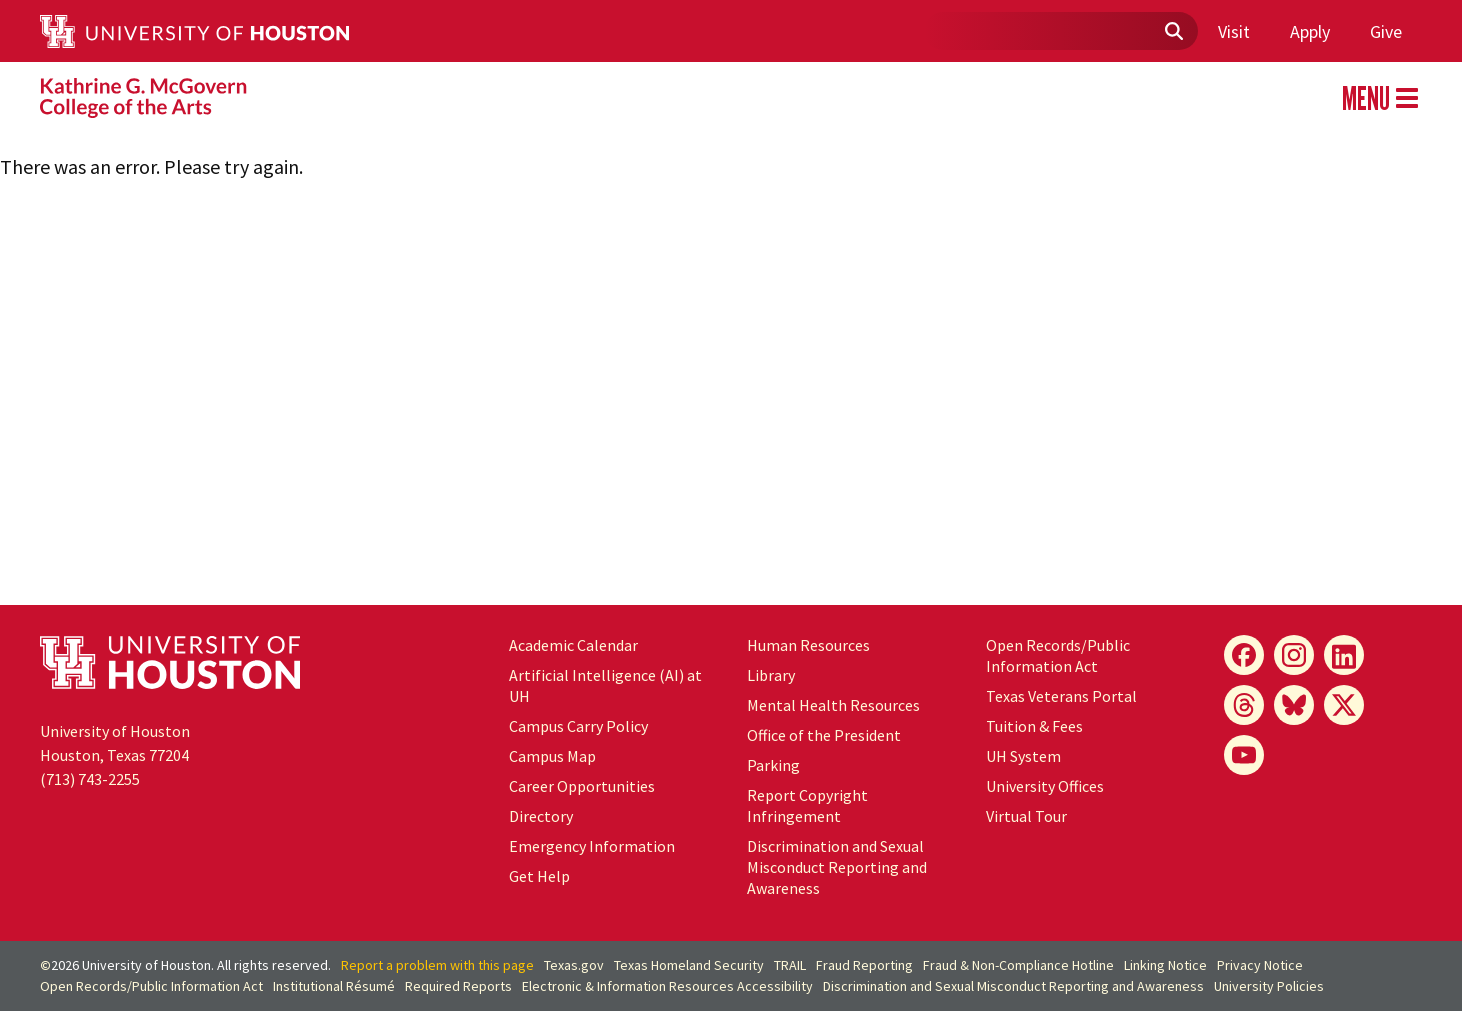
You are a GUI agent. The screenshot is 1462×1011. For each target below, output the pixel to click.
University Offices (1045, 786)
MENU (1380, 98)
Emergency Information (592, 846)
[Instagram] (1294, 655)
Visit (1234, 31)
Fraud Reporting (864, 965)
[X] (1344, 705)
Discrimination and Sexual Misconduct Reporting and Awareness (837, 867)
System (1023, 756)
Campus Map (552, 756)
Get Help (539, 876)
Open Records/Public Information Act (1058, 655)
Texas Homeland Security (689, 965)
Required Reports (458, 986)
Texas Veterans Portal (1061, 696)
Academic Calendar (573, 645)
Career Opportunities (582, 786)
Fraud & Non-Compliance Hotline (1018, 965)
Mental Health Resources (833, 705)
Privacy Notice (1260, 965)
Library (771, 675)
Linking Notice (1165, 965)
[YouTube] (1244, 755)
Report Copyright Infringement (807, 805)
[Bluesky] (1294, 705)
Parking (773, 765)
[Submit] (1173, 32)
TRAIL (790, 965)
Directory (541, 816)
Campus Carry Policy (578, 726)
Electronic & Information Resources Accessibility (667, 986)
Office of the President (824, 735)
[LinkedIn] (1344, 655)
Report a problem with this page (437, 965)
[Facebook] (1244, 655)
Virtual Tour (1026, 816)
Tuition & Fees (1034, 726)
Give (1386, 31)
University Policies (1269, 986)
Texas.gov (574, 965)
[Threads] (1244, 705)
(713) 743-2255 (90, 779)
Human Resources (808, 645)
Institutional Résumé (334, 986)
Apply (1310, 31)
